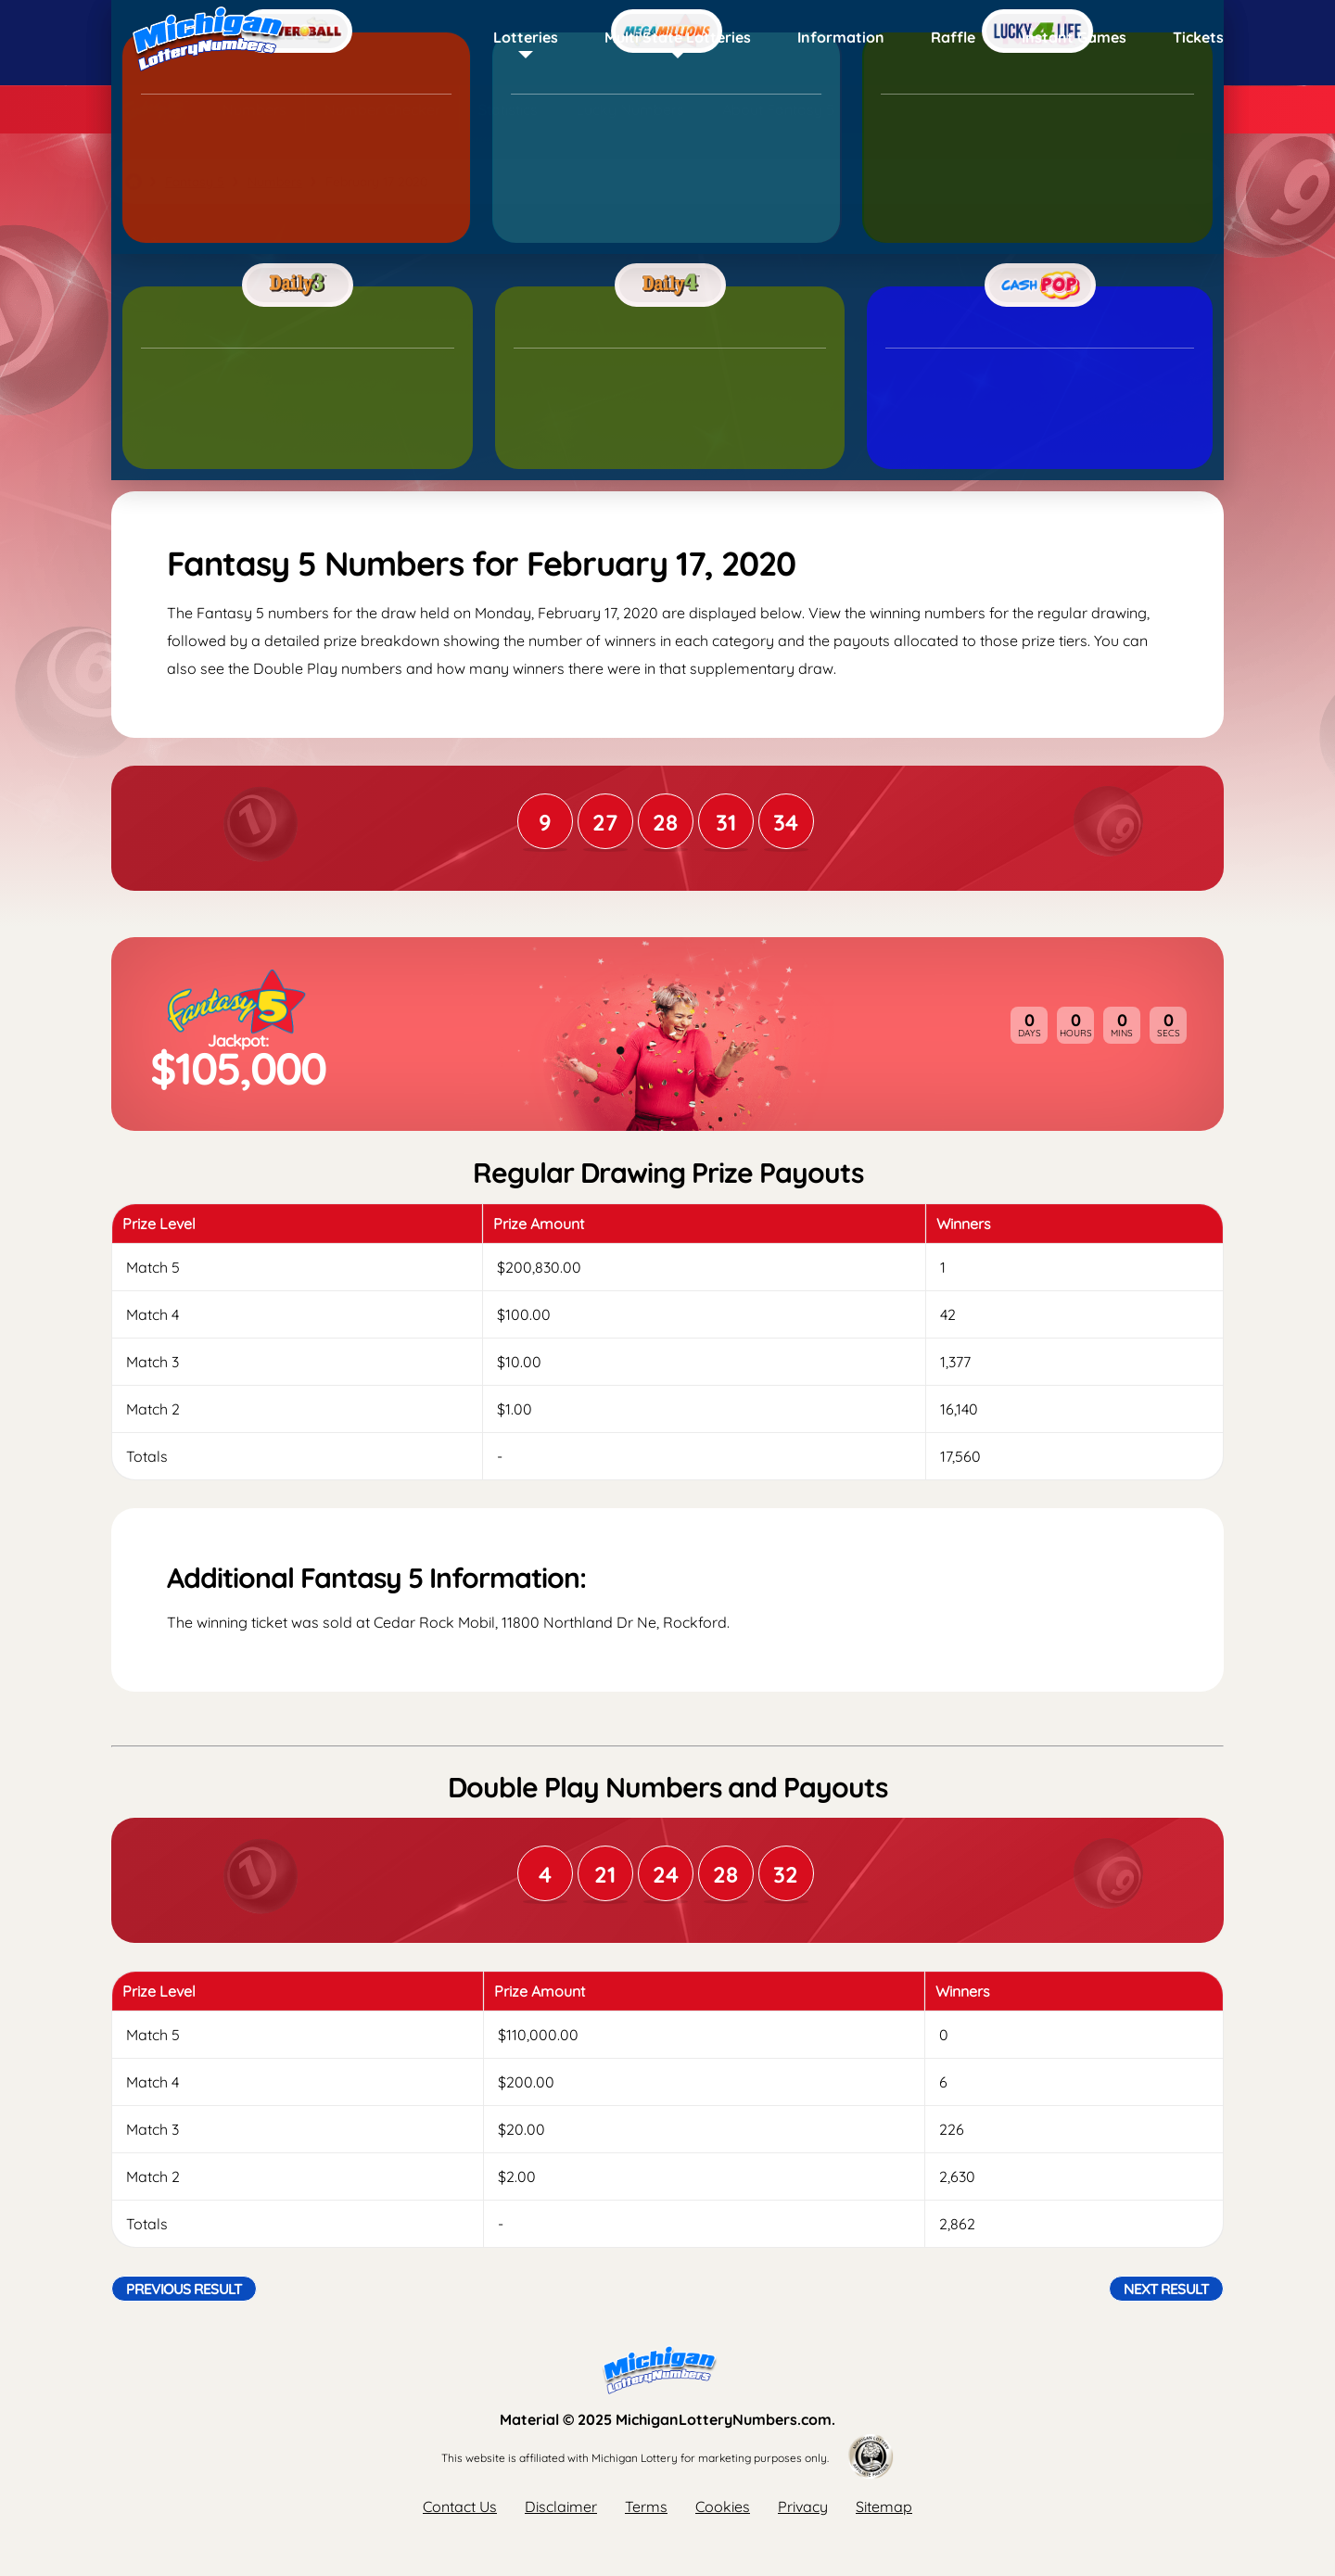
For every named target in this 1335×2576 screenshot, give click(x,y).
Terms (646, 2506)
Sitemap (884, 2506)
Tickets (1198, 37)
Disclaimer (561, 2506)
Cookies (722, 2506)
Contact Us (460, 2506)
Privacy (803, 2506)
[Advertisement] (667, 347)
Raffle (953, 37)
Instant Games (1074, 37)
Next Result (1166, 2288)
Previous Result (184, 2288)
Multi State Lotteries (677, 37)
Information (840, 37)
